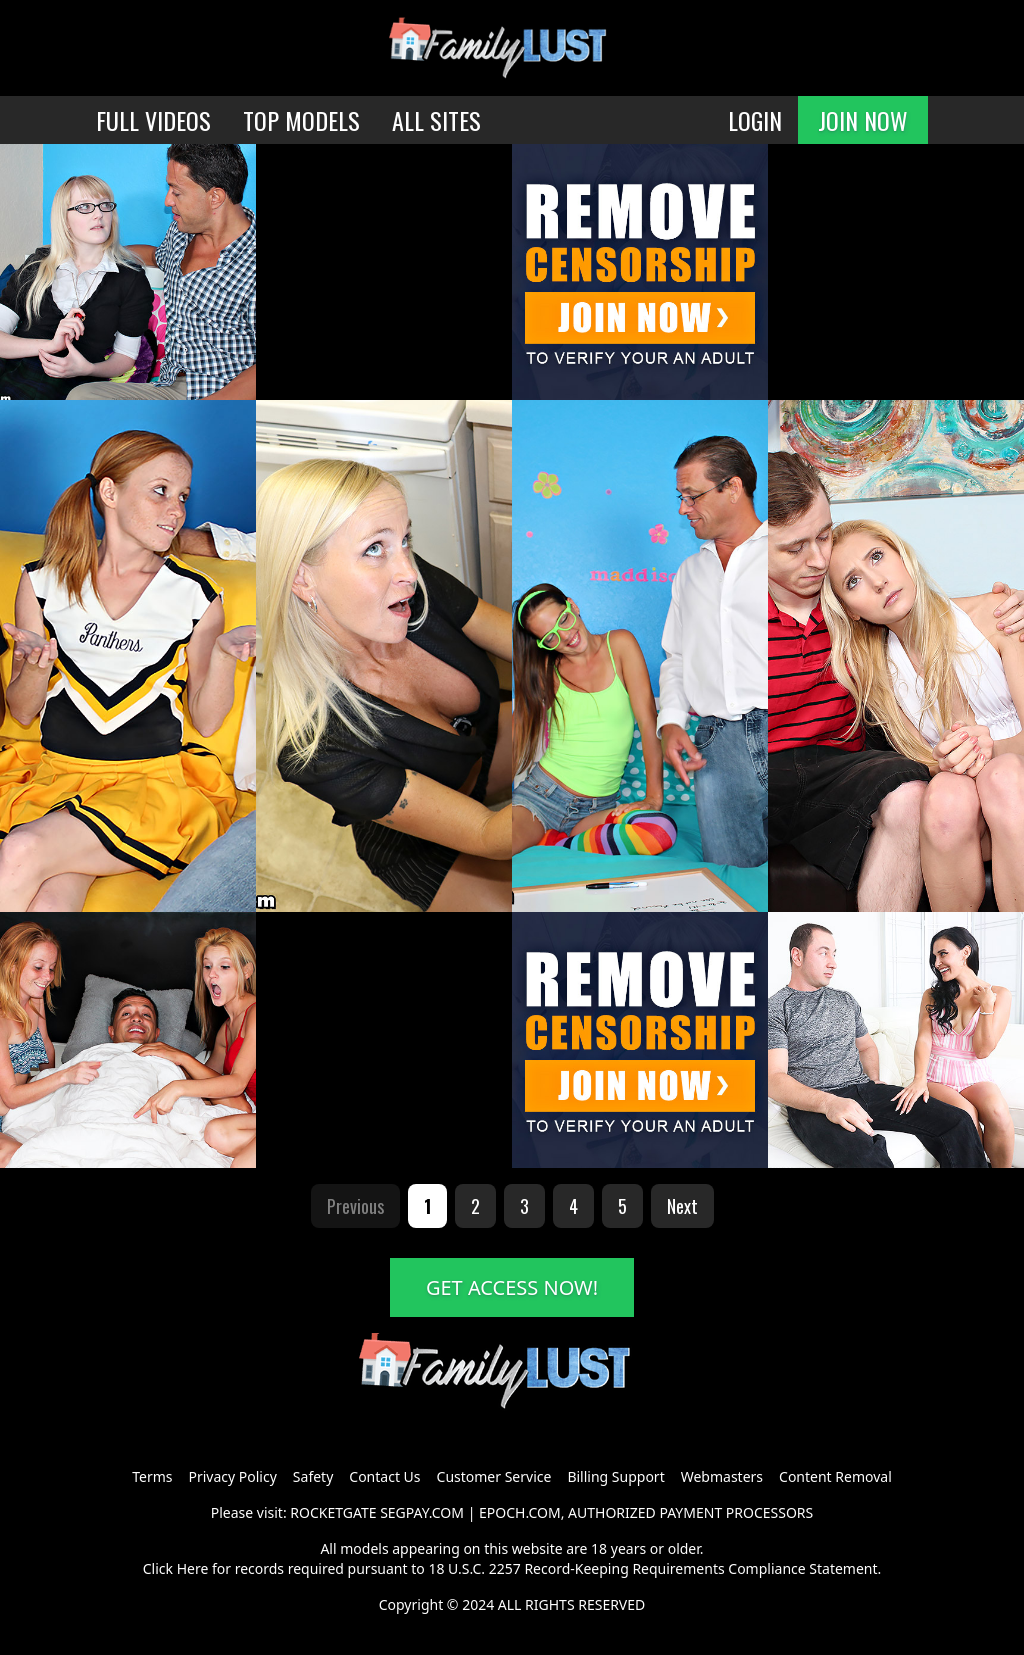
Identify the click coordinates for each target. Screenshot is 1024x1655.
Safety (313, 1476)
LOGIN (755, 120)
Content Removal (835, 1476)
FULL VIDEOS (153, 120)
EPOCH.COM (520, 1512)
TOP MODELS (301, 120)
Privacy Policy (232, 1476)
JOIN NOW (863, 120)
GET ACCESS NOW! (512, 1287)
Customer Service (494, 1476)
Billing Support (615, 1476)
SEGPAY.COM (422, 1512)
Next (682, 1206)
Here (193, 1568)
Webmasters (722, 1476)
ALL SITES (436, 120)
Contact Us (384, 1476)
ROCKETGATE (333, 1512)
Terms (152, 1476)
